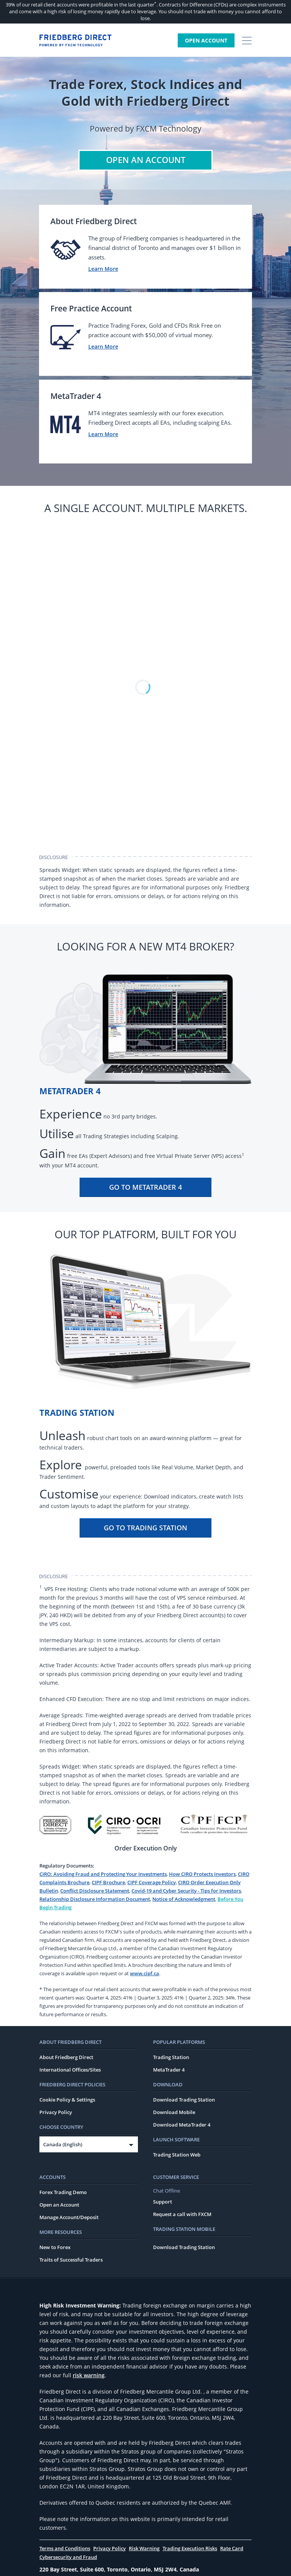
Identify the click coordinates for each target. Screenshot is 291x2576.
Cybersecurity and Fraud (68, 2557)
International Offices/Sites (70, 2070)
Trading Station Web (176, 2155)
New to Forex (54, 2248)
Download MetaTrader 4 (181, 2125)
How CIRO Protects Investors (202, 1874)
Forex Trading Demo (63, 2193)
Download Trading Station (184, 2100)
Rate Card (231, 2549)
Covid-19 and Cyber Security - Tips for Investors (186, 1891)
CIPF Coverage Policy (151, 1883)
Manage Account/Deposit (69, 2218)
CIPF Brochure (108, 1883)
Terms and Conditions (64, 2549)
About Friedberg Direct (66, 2058)
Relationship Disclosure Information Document (94, 1899)
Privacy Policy (55, 2112)
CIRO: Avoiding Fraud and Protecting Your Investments (103, 1874)
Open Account (206, 40)
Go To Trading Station (145, 1528)
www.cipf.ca (144, 1974)
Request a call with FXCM (182, 2215)
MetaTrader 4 (169, 2070)
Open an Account (59, 2205)
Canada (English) (62, 2145)
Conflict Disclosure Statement (94, 1891)
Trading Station (171, 2058)
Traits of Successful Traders (71, 2260)
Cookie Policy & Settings (67, 2100)
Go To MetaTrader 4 (145, 1187)
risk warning (89, 2376)
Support (162, 2202)
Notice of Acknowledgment (183, 1899)
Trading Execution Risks (190, 2549)
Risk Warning (144, 2549)
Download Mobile (174, 2112)
